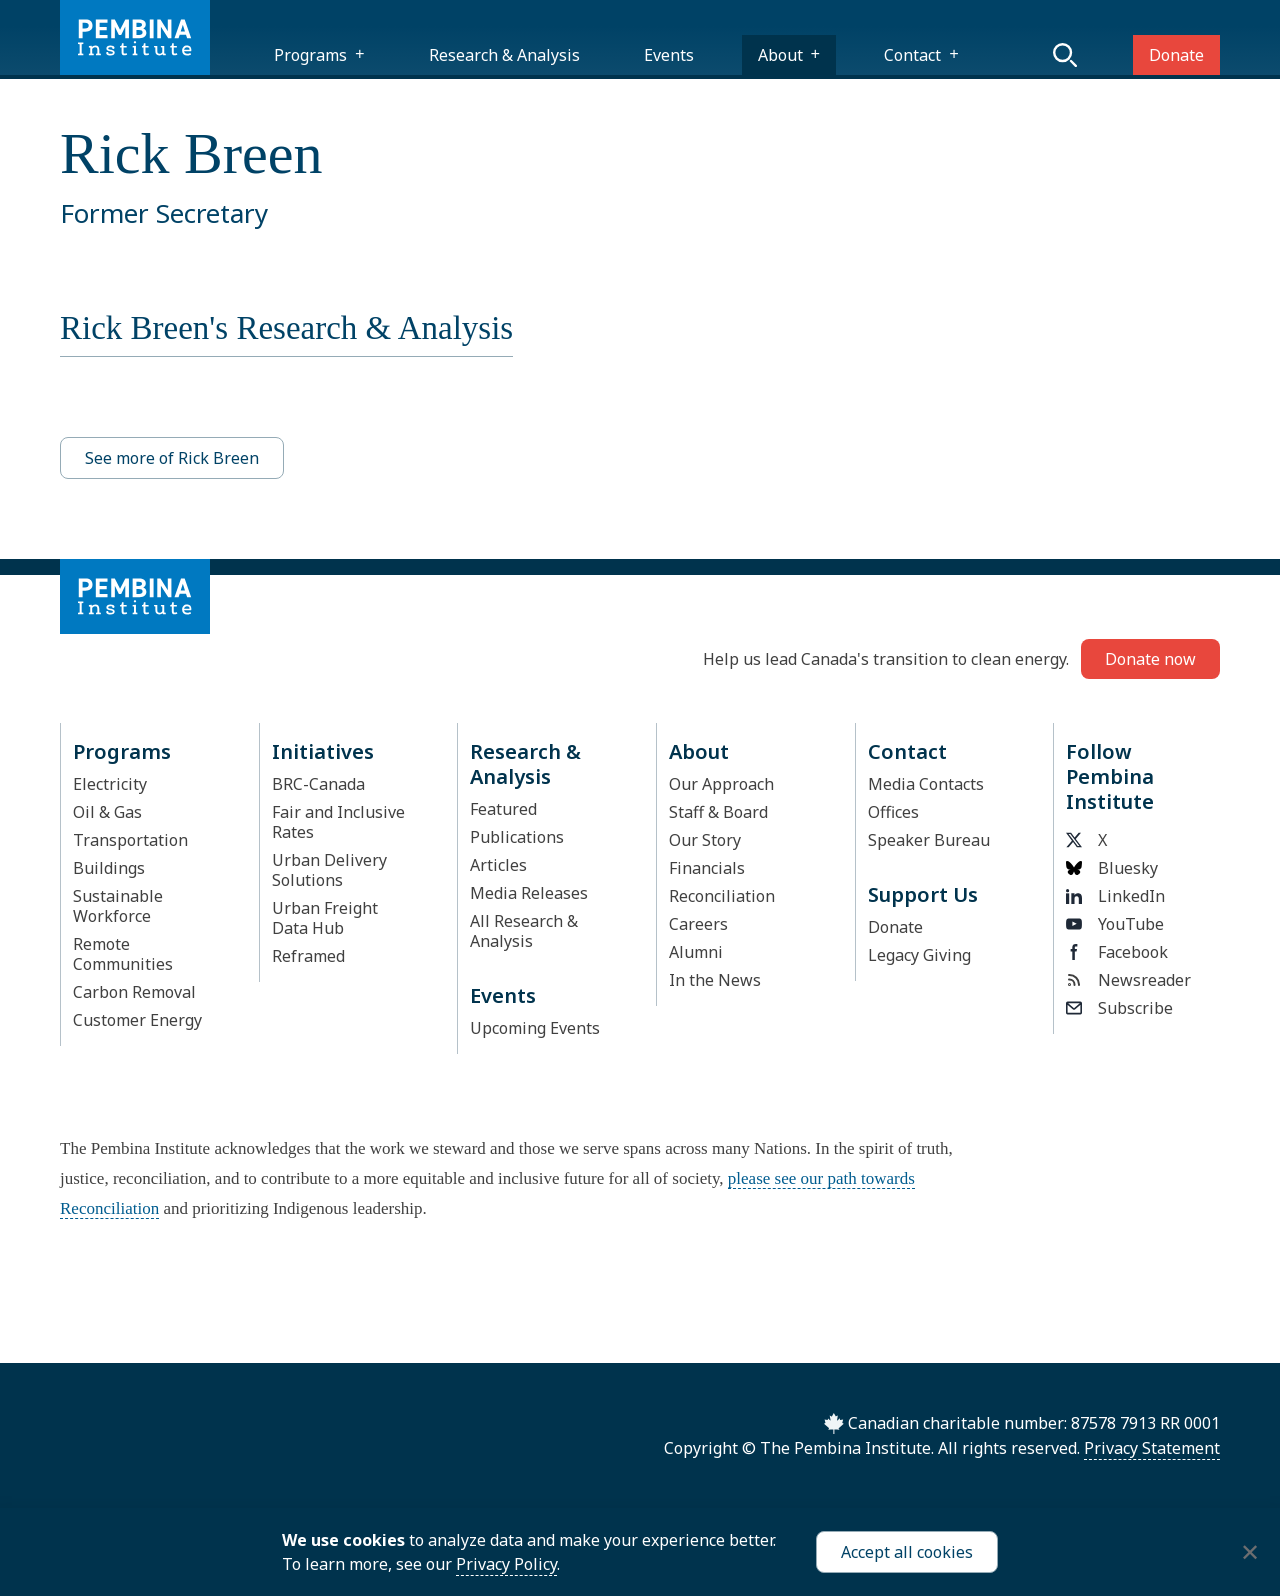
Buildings (109, 868)
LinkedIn (1115, 896)
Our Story (705, 840)
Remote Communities (123, 954)
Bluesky (1112, 868)
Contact (912, 55)
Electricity (110, 784)
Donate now (1150, 659)
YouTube (1115, 924)
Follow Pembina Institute (1110, 776)
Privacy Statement (1152, 1448)
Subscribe (1119, 1008)
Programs (310, 55)
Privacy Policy (506, 1564)
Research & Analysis (504, 55)
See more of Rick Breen (172, 458)
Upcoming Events (535, 1028)
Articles (498, 865)
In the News (715, 980)
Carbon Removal (134, 992)
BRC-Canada (318, 784)
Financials (707, 868)
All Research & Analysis (524, 931)
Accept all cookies (907, 1552)
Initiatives (323, 751)
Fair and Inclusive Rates (338, 822)
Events (669, 55)
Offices (893, 812)
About (780, 55)
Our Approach (721, 784)
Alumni (696, 952)
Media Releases (529, 893)
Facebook (1117, 952)
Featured (503, 809)
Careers (698, 924)
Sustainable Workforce (118, 906)
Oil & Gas (107, 812)
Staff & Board (718, 812)
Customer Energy (137, 1020)
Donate (1176, 55)
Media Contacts (926, 784)
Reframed (308, 956)
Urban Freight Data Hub (325, 918)
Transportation (130, 840)
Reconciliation (722, 896)
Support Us (923, 894)
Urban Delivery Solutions (329, 870)
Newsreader (1128, 980)
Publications (517, 837)
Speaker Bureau (929, 840)
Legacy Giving (919, 955)
